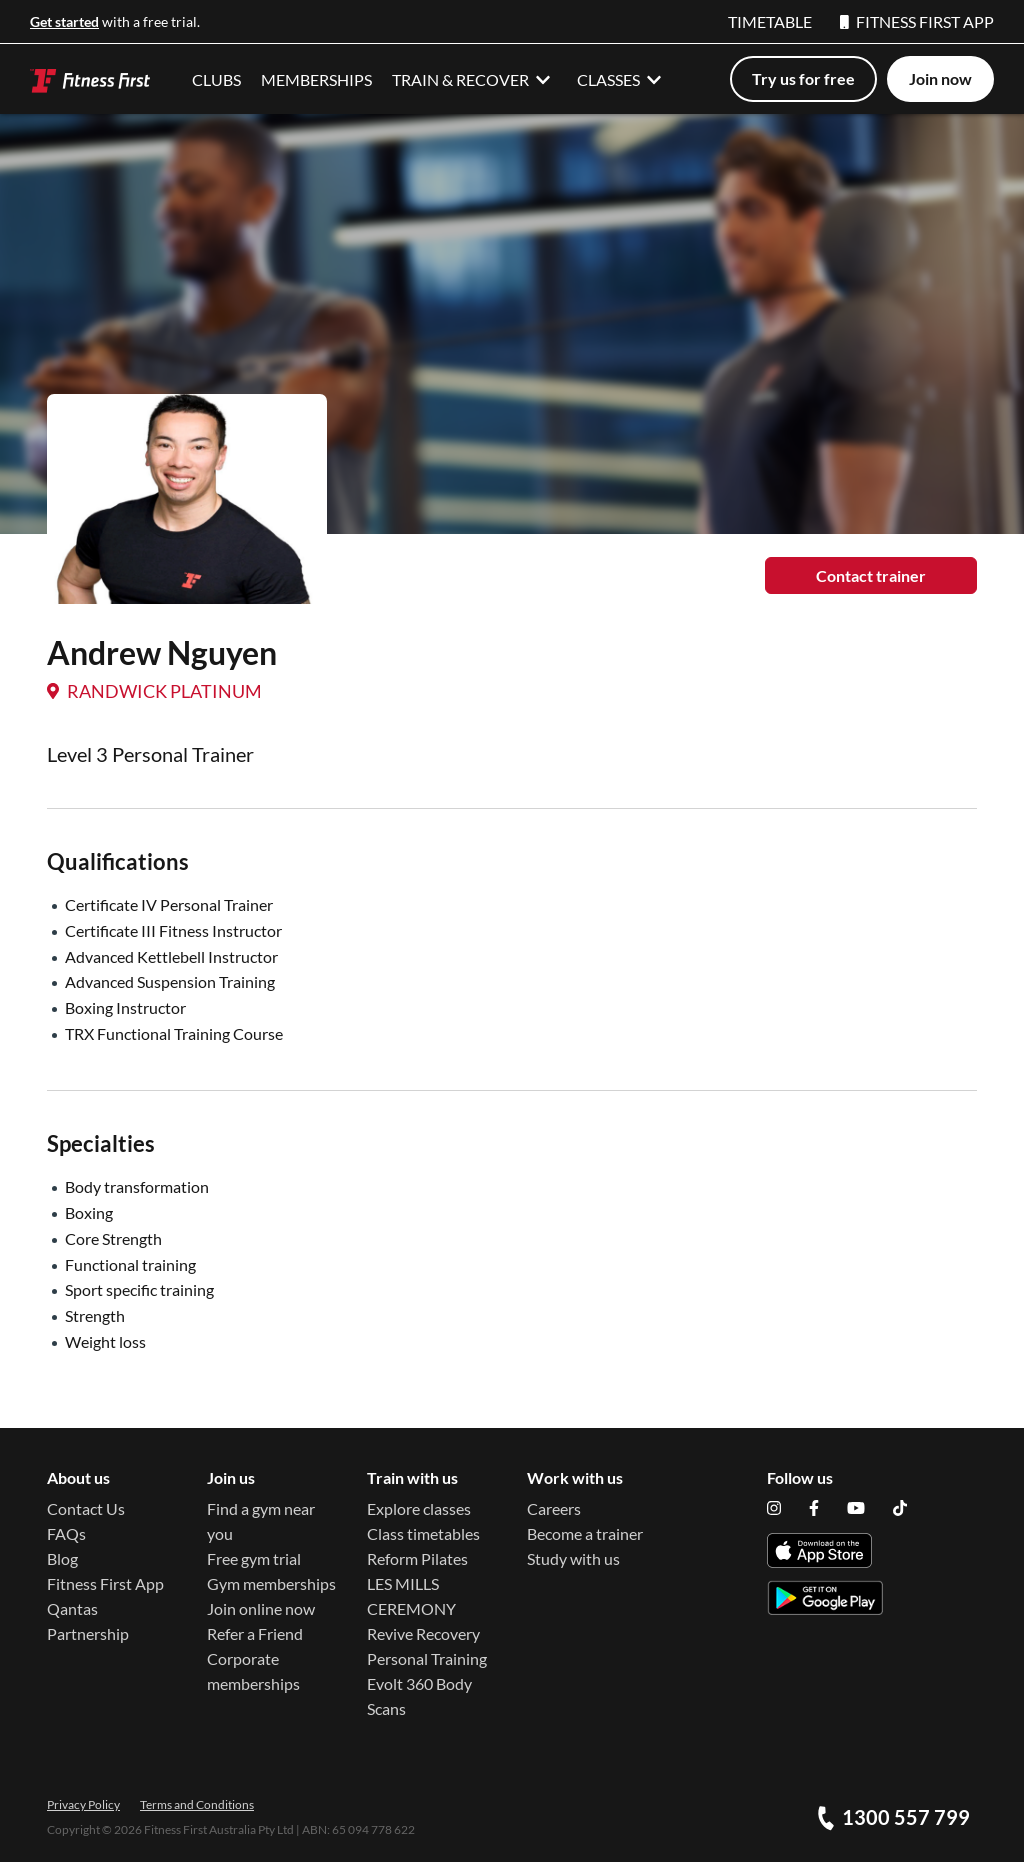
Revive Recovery (423, 1633)
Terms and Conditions (197, 1804)
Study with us (573, 1558)
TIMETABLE (770, 21)
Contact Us (86, 1508)
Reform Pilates (417, 1558)
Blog (62, 1558)
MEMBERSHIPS (316, 79)
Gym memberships (271, 1583)
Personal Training (427, 1658)
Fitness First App (105, 1583)
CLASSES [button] (622, 79)
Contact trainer (871, 575)
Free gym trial (254, 1558)
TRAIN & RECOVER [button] (474, 79)
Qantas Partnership (88, 1621)
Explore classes (419, 1508)
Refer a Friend (255, 1633)
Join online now (261, 1608)
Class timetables (423, 1533)
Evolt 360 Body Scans (419, 1696)
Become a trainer (585, 1533)
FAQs (66, 1533)
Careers (554, 1508)
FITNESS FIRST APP (917, 21)
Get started (64, 21)
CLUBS (216, 79)
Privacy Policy (83, 1804)
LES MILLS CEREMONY (411, 1596)
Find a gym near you (261, 1521)
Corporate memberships (253, 1671)
